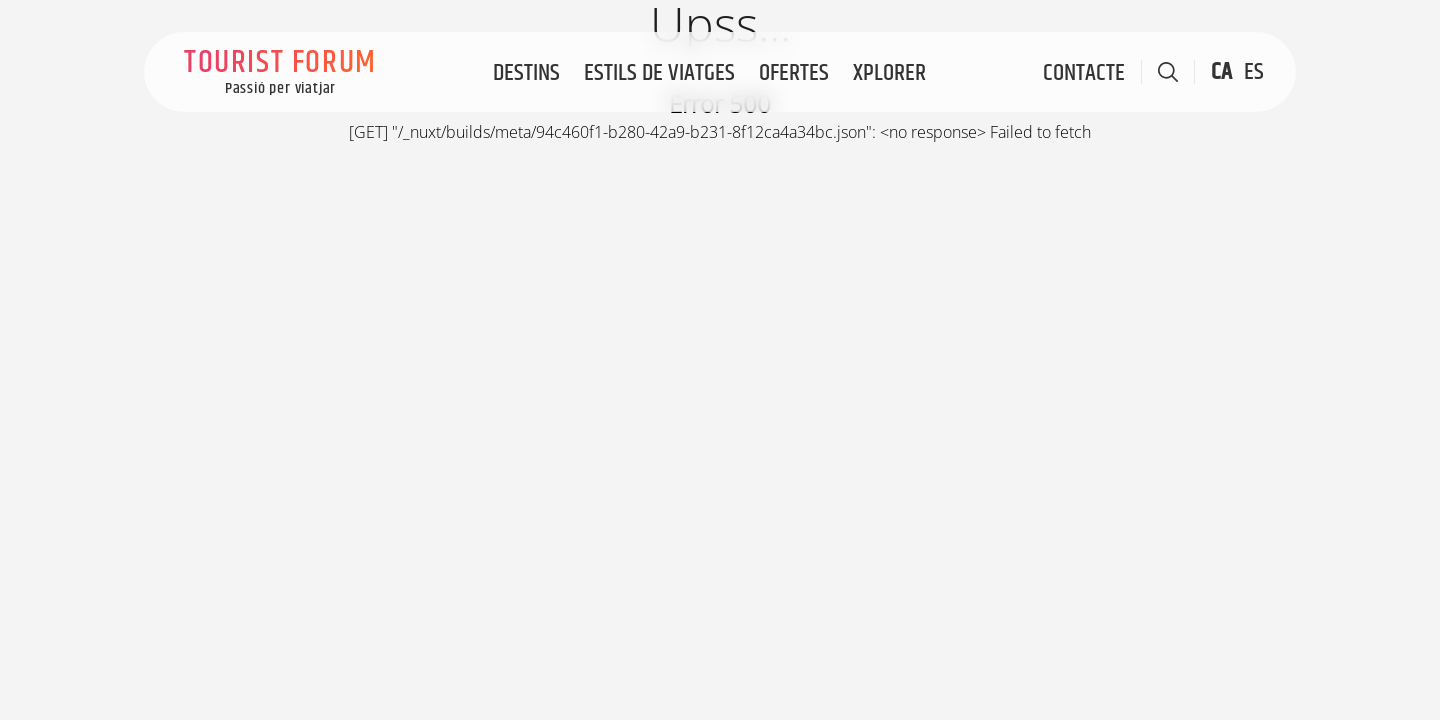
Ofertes (794, 73)
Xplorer (889, 73)
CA (1221, 72)
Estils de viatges (659, 73)
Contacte (1084, 73)
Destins (526, 73)
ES (1254, 72)
